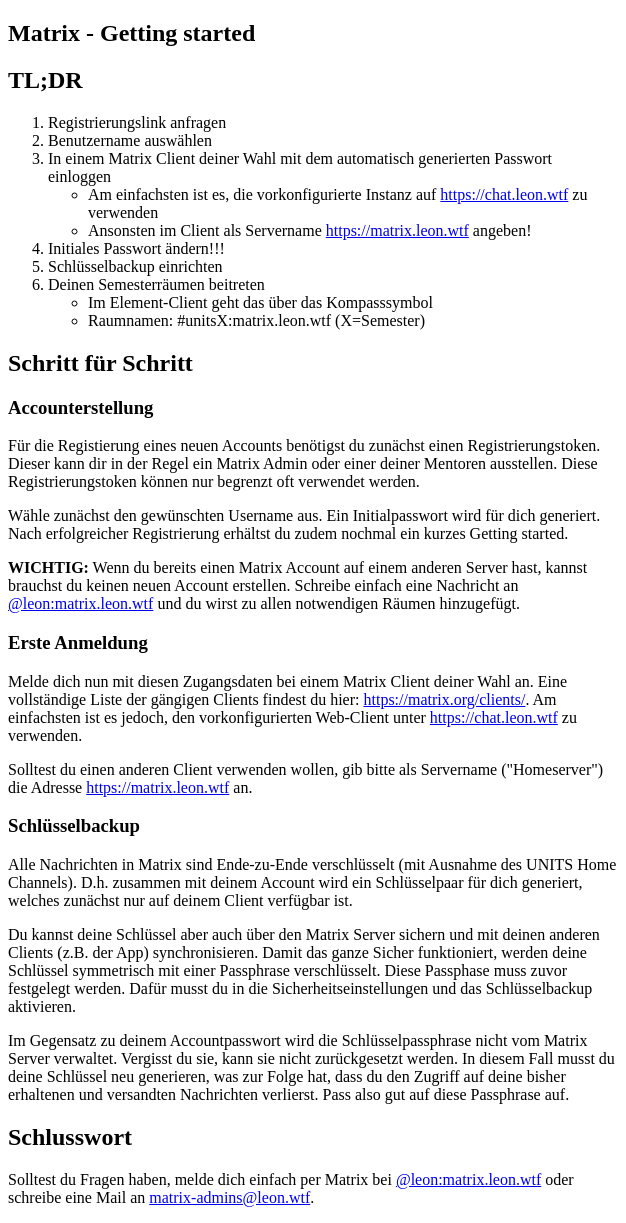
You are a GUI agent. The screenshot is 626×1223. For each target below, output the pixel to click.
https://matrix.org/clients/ (444, 699)
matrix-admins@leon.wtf (229, 1197)
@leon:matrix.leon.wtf (80, 603)
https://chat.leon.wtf (504, 194)
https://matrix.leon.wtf (397, 230)
